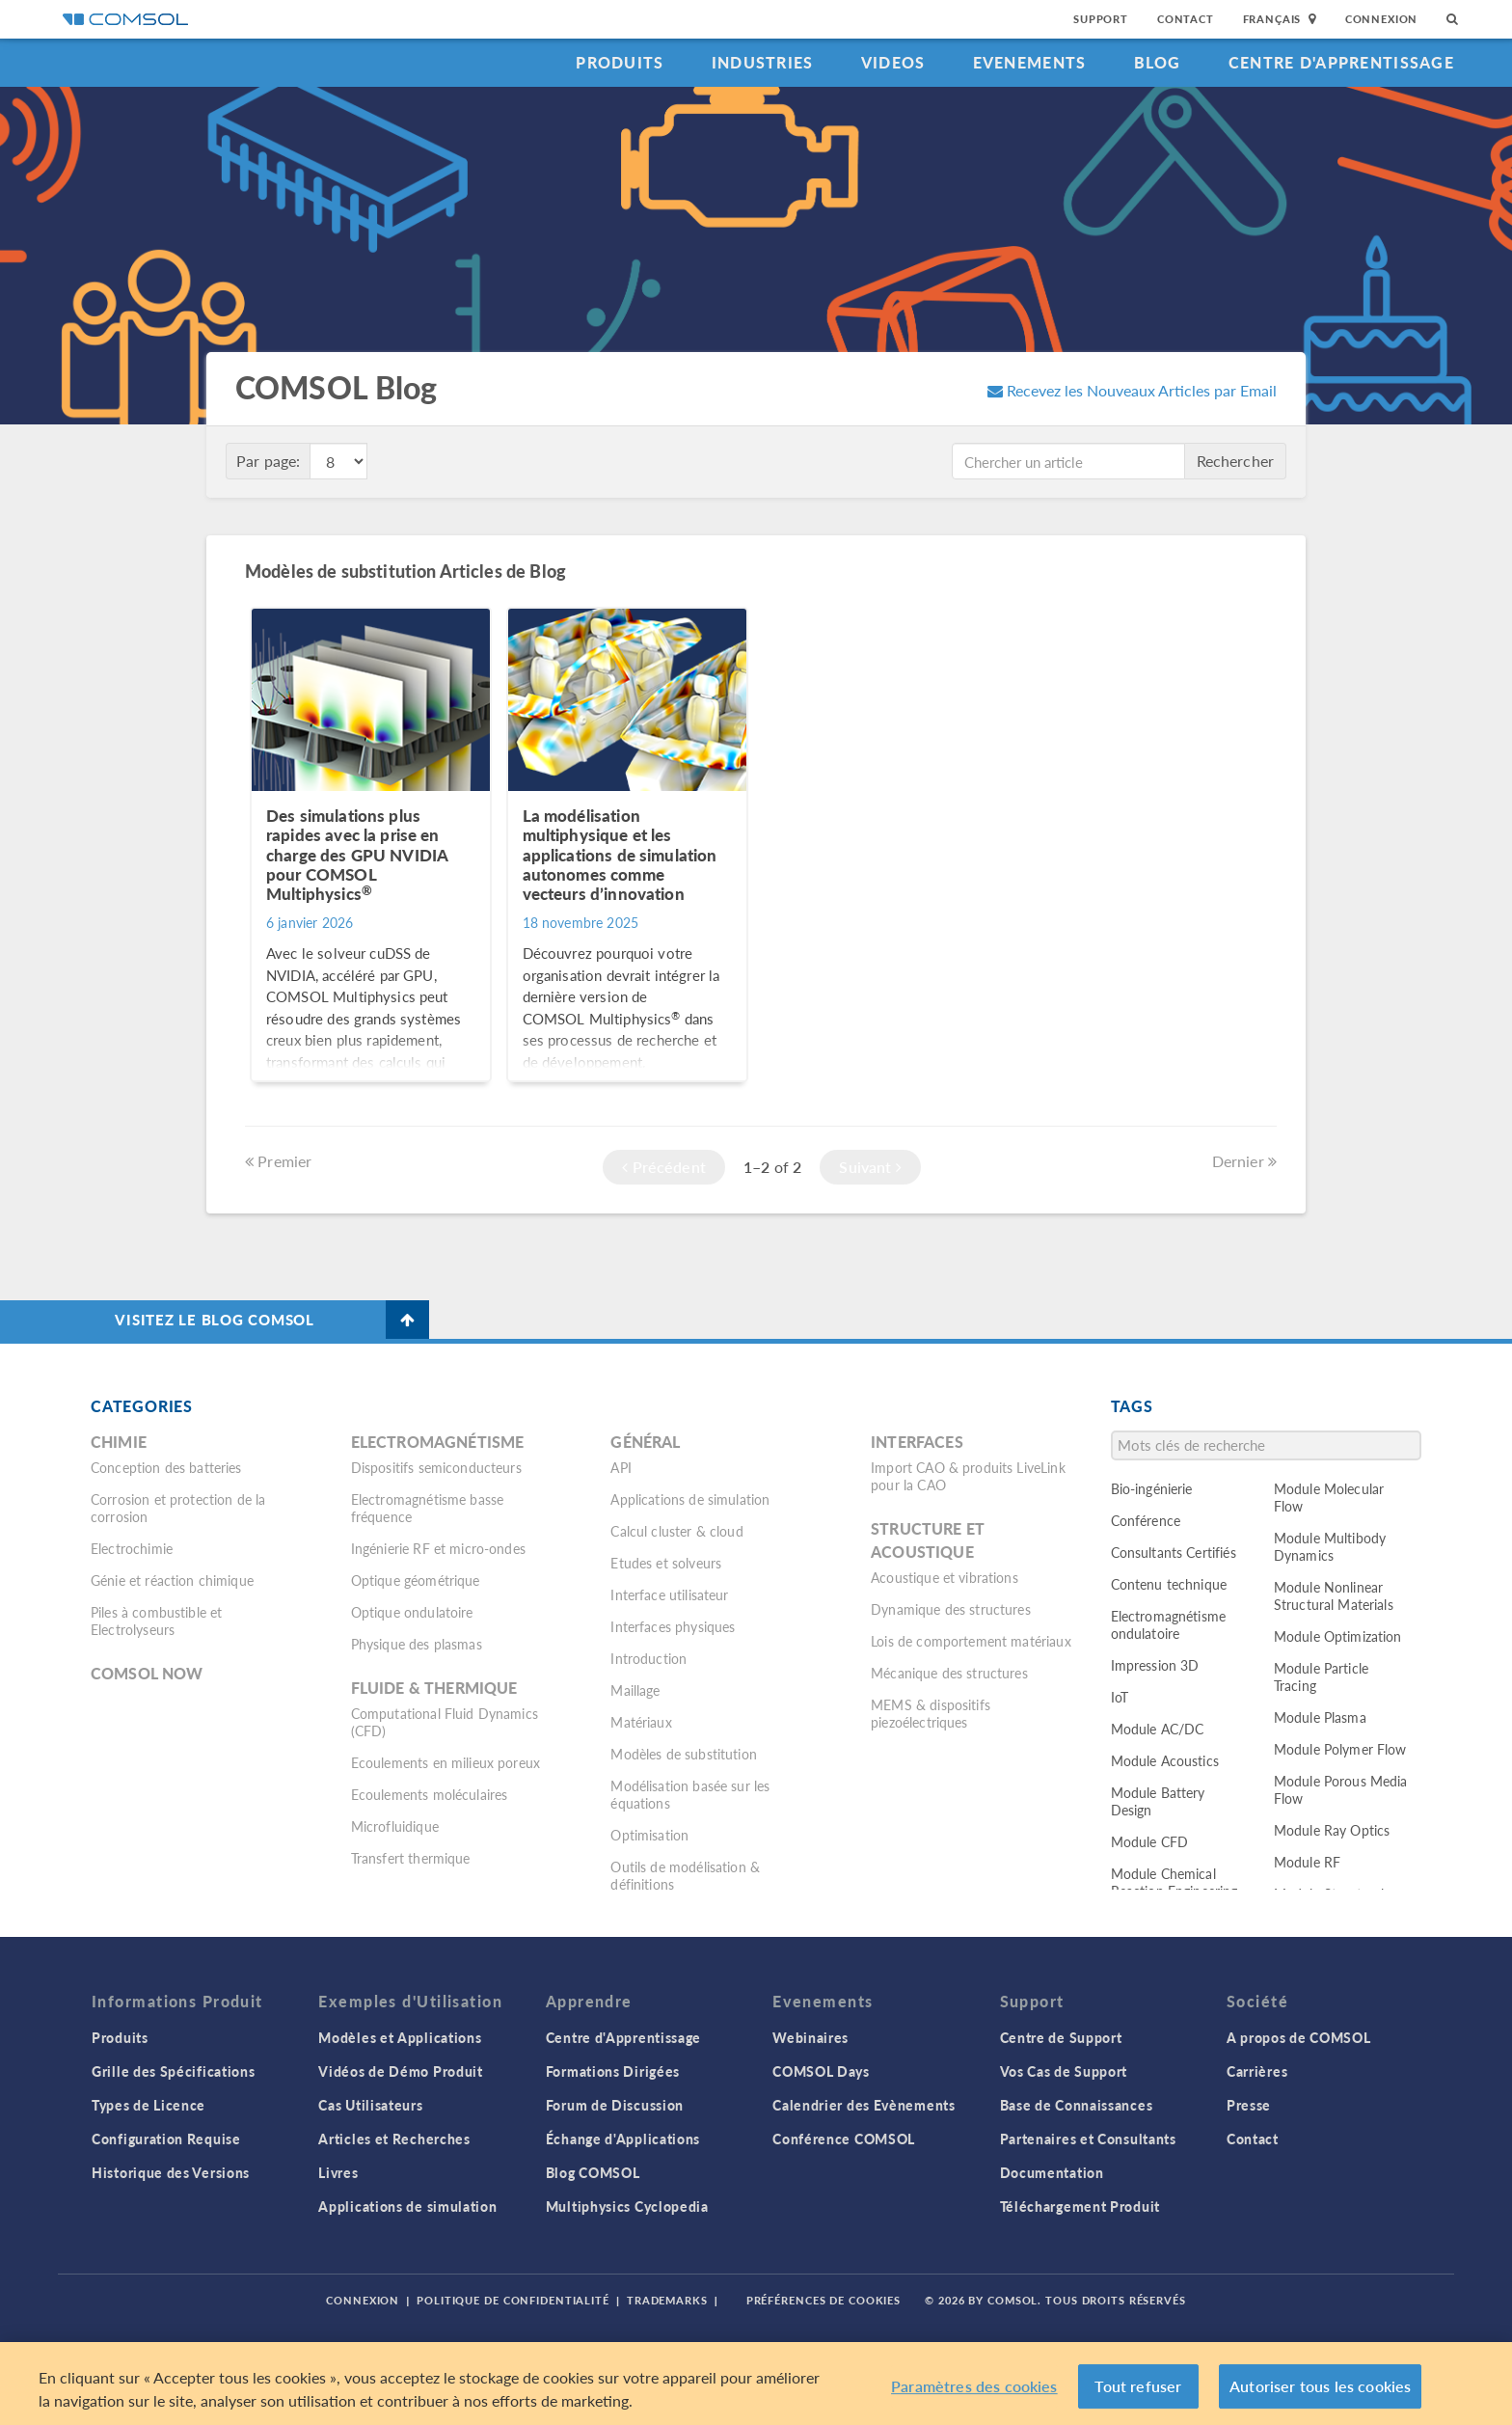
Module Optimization (1338, 1636)
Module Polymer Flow (1340, 1748)
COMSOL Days (821, 2071)
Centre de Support (1061, 2037)
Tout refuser (1137, 2386)
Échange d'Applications (623, 2138)
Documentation (1052, 2172)
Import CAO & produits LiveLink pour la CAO (968, 1476)
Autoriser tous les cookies (1320, 2386)
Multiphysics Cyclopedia (627, 2206)
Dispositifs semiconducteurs (436, 1467)
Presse (1249, 2104)
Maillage (635, 1690)
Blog (1157, 62)
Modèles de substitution (683, 1753)
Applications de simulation (690, 1499)
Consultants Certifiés (1173, 1552)
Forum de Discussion (615, 2104)
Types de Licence (148, 2104)
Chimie (119, 1441)
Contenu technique (1169, 1584)
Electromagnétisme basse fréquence (427, 1507)
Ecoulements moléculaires (429, 1794)
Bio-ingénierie (1152, 1488)
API (620, 1467)
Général (645, 1441)
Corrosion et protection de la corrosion (178, 1507)
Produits (619, 62)
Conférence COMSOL (843, 2138)
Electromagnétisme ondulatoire (1169, 1624)
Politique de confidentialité (513, 2300)
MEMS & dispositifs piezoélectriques (930, 1713)
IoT (1119, 1696)
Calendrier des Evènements (864, 2104)
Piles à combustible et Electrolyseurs (156, 1620)
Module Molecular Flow (1329, 1497)
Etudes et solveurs (665, 1562)
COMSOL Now (147, 1673)
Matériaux (640, 1721)
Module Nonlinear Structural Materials (1333, 1595)
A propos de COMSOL (1299, 2037)
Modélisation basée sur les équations (690, 1794)
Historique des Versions (171, 2172)
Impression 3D (1155, 1665)
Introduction (648, 1658)
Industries (763, 62)
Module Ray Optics (1332, 1829)
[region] (756, 2383)
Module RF (1307, 1861)
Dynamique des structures (951, 1609)
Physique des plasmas (416, 1643)
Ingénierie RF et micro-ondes (438, 1548)
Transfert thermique (411, 1857)
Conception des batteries (166, 1467)
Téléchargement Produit (1080, 2206)
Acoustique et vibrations (944, 1577)
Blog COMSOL (593, 2172)
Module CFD (1150, 1841)
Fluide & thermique (434, 1687)
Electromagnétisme (438, 1441)
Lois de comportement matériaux (971, 1640)
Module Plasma (1320, 1717)
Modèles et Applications (399, 2037)
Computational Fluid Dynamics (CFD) (444, 1721)
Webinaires (810, 2037)
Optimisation (649, 1834)
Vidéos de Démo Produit (400, 2071)
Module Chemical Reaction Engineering (1174, 1882)
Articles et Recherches (394, 2138)
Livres (338, 2172)
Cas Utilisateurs (370, 2104)
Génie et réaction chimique (172, 1580)
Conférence (1146, 1520)
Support (1100, 19)
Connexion (1381, 19)
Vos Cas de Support (1064, 2071)
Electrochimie (132, 1548)
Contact (1185, 19)
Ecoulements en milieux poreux (445, 1762)
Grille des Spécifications (174, 2071)
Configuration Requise (166, 2138)
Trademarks (667, 2300)
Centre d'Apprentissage (1341, 62)
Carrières (1257, 2071)
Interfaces (917, 1441)
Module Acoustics (1165, 1760)
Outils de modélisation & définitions (685, 1875)
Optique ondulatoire (412, 1611)
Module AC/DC (1157, 1728)
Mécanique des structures (949, 1672)
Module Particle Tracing (1321, 1676)
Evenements (1030, 62)
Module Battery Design (1158, 1801)
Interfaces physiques (672, 1626)
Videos (893, 62)
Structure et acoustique (928, 1540)
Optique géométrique (415, 1580)
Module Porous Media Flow (1341, 1789)
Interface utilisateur (669, 1594)
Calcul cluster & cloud (676, 1530)
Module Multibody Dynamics (1330, 1546)
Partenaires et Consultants (1088, 2138)
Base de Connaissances (1076, 2104)
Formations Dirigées (613, 2071)
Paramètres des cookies (974, 2386)
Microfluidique (395, 1826)
